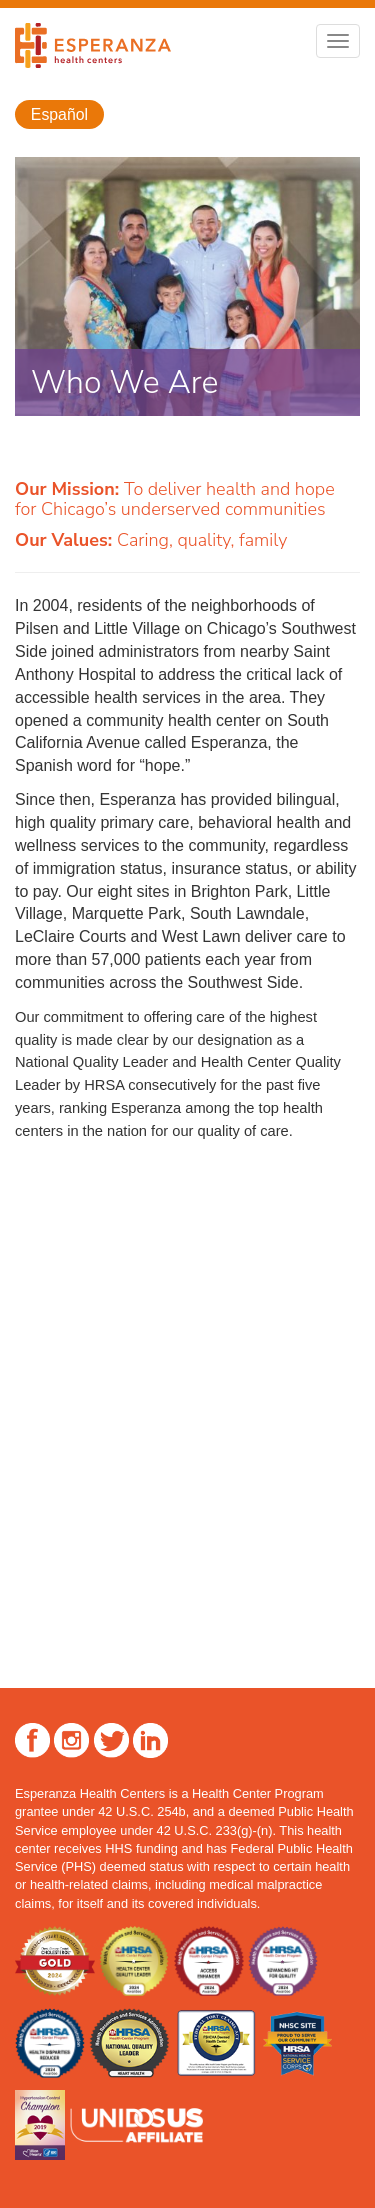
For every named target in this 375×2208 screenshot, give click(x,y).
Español (59, 114)
